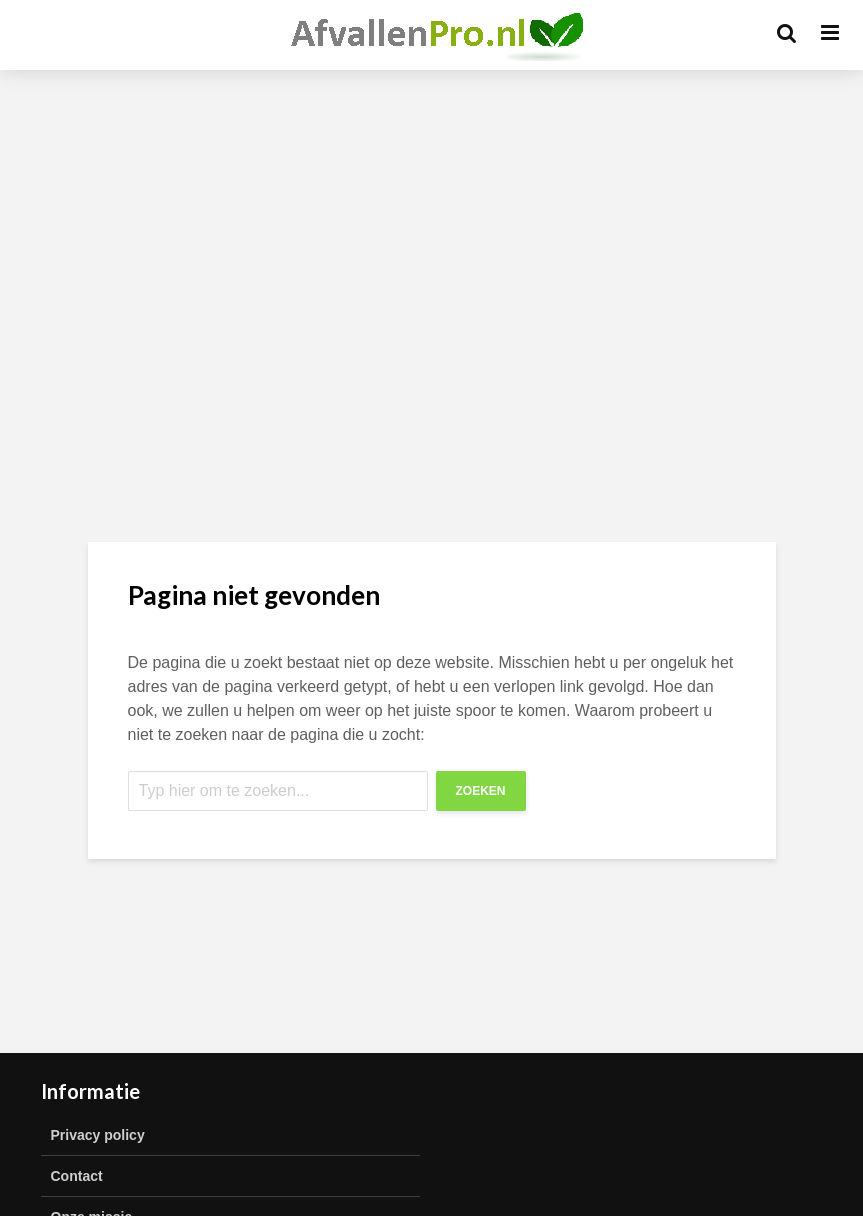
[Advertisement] (431, 250)
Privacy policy (98, 1135)
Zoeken (481, 791)
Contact (77, 1176)
